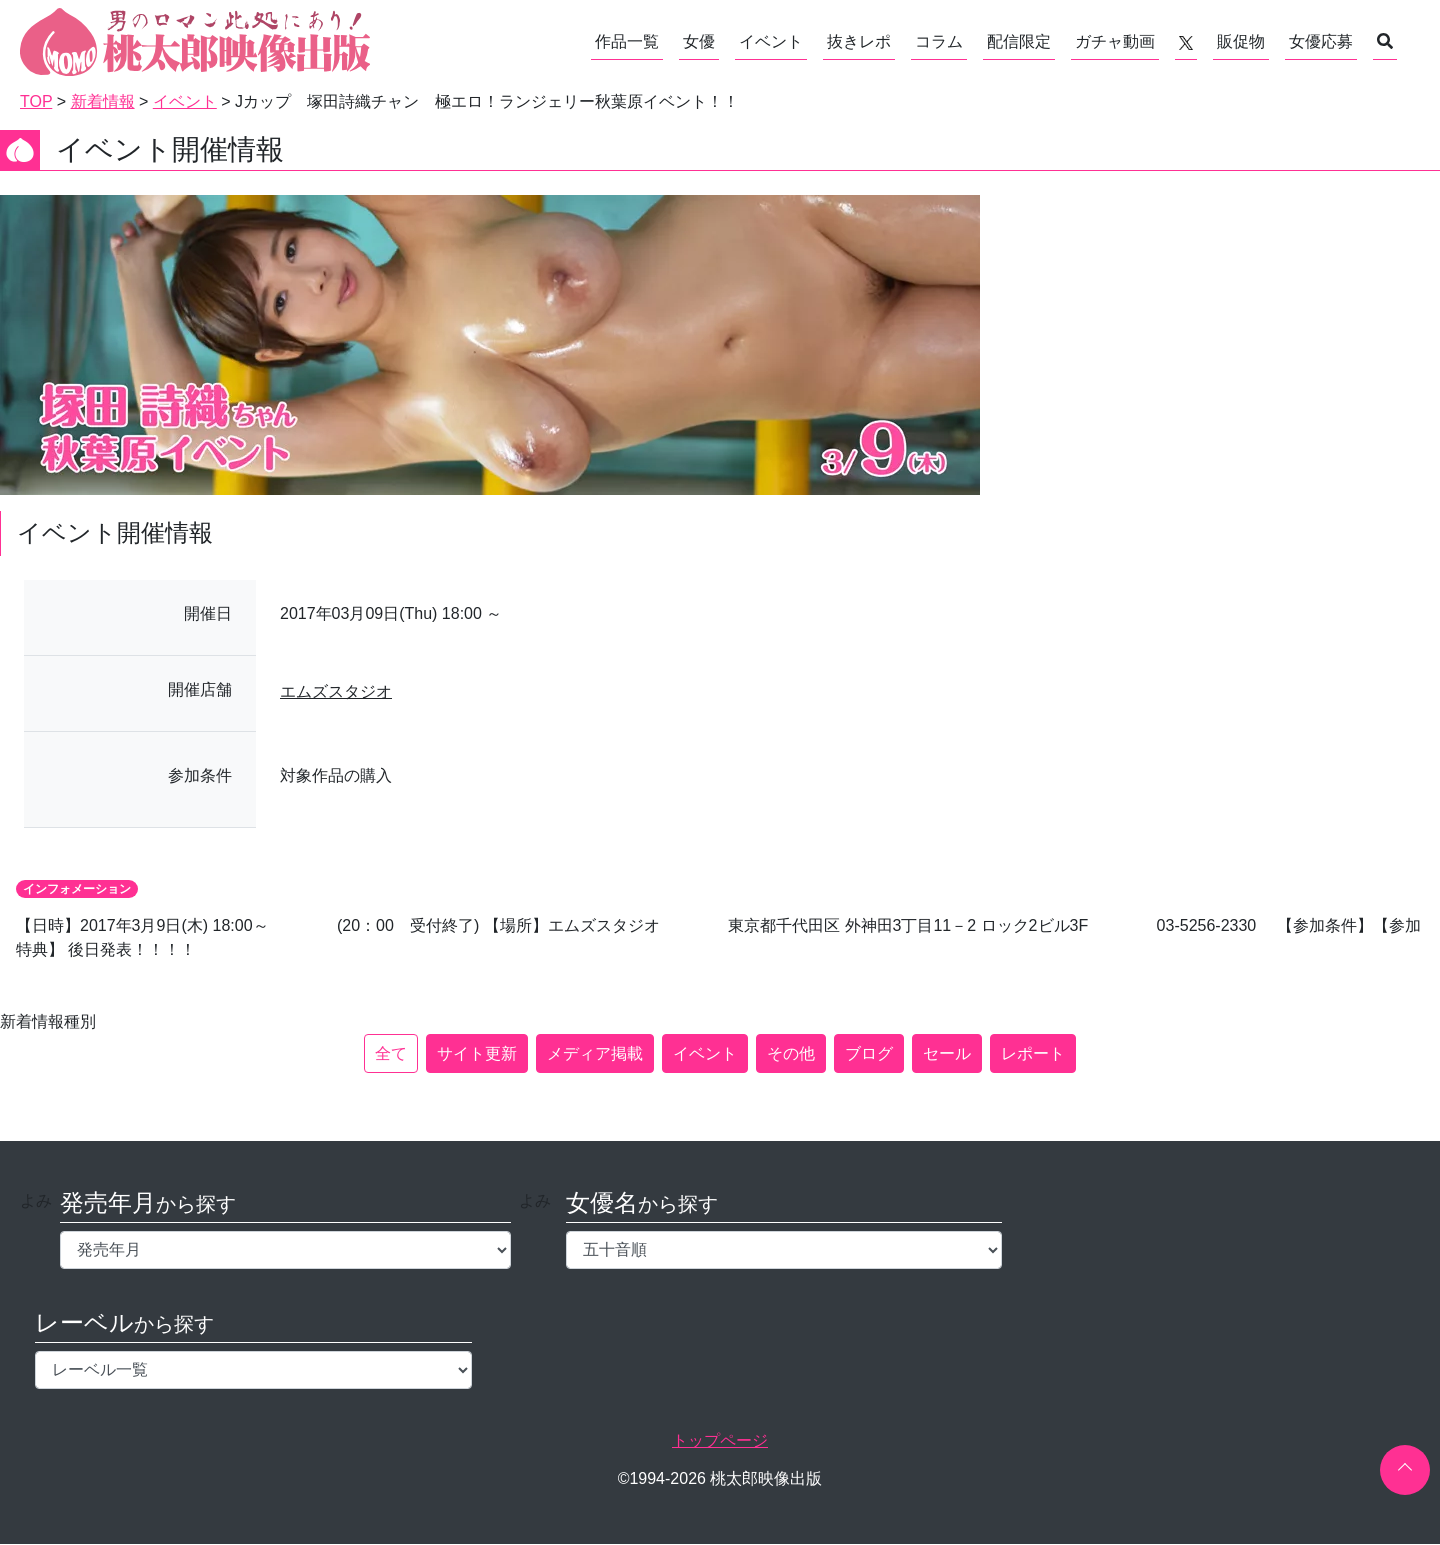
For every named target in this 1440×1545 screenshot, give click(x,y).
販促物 (1241, 41)
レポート (1033, 1053)
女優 (699, 41)
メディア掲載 (595, 1053)
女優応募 (1321, 41)
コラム (939, 41)
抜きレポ (859, 41)
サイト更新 (477, 1053)
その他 (791, 1053)
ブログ (869, 1053)
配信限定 (1019, 41)
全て (391, 1053)
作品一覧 (627, 41)
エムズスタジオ (336, 691)
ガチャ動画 (1115, 41)
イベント (771, 41)
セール (947, 1053)
